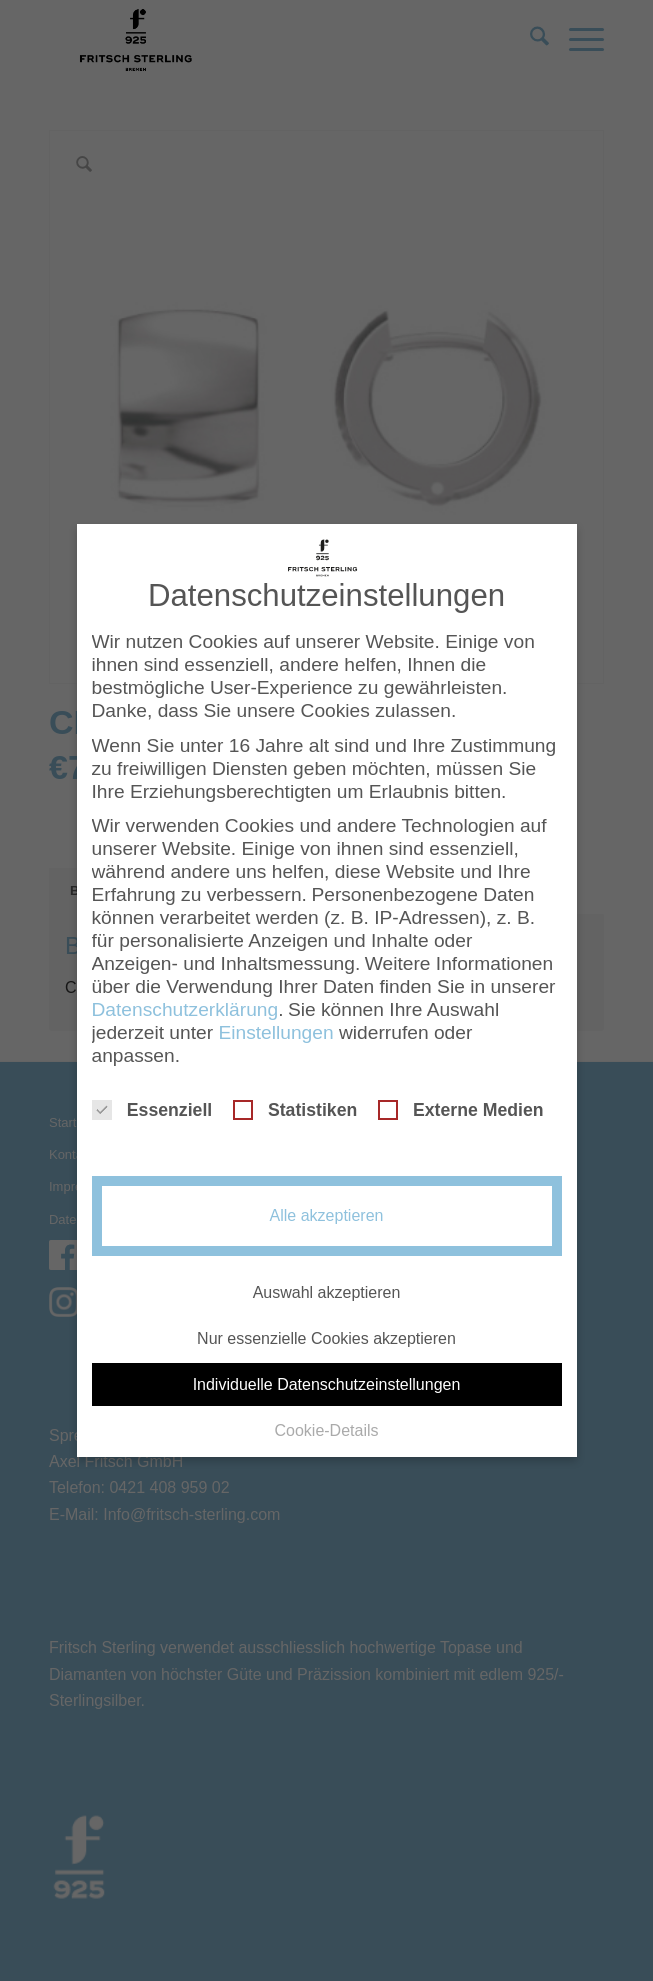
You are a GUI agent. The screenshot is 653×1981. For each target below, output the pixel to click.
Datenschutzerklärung (185, 994)
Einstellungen (275, 1017)
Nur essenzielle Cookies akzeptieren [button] (326, 1322)
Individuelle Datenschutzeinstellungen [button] (327, 1369)
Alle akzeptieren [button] (327, 1200)
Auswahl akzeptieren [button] (327, 1276)
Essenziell (152, 1095)
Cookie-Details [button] (326, 1415)
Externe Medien (461, 1095)
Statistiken (295, 1095)
